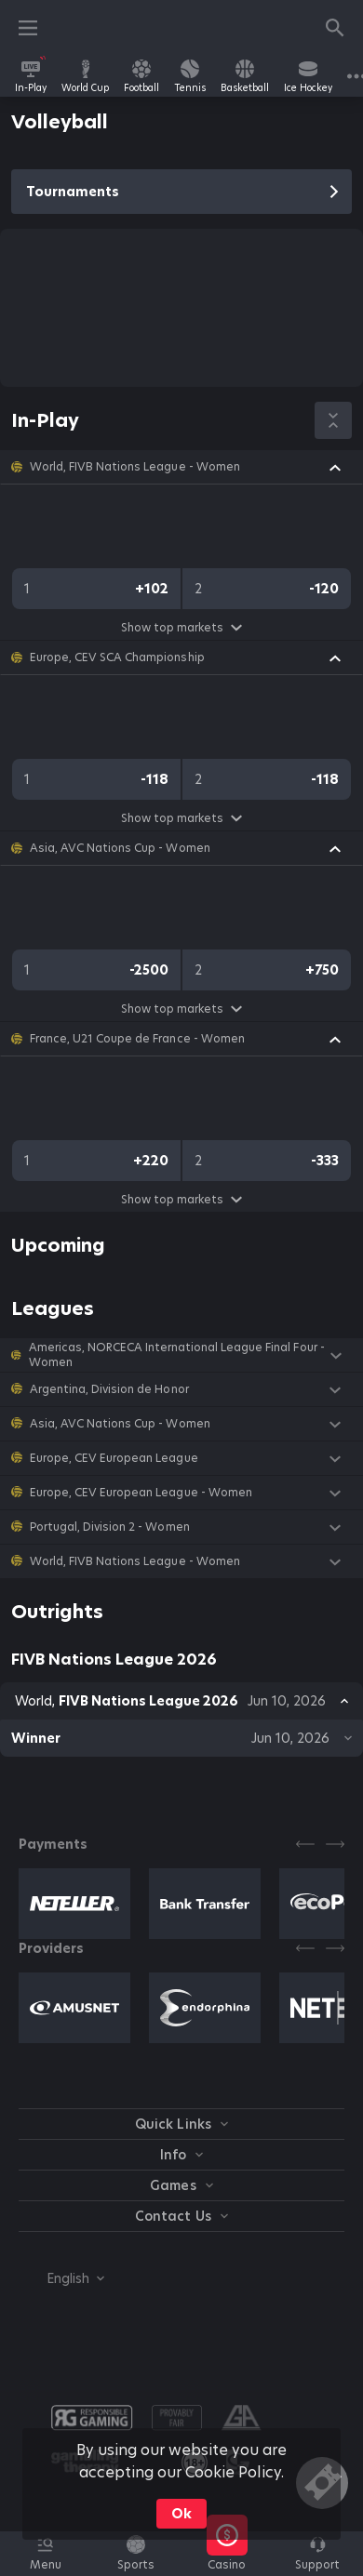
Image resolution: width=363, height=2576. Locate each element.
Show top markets (181, 627)
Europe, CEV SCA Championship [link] (117, 657)
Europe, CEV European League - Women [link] (141, 1492)
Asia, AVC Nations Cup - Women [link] (120, 848)
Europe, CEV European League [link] (114, 1458)
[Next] (335, 1844)
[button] (181, 467)
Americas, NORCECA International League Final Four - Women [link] (177, 1355)
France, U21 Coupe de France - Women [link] (137, 1038)
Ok (181, 2513)
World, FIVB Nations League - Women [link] (135, 466)
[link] (31, 76)
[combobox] (61, 2278)
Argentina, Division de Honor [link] (109, 1389)
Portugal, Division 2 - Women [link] (110, 1527)
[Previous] (305, 1844)
